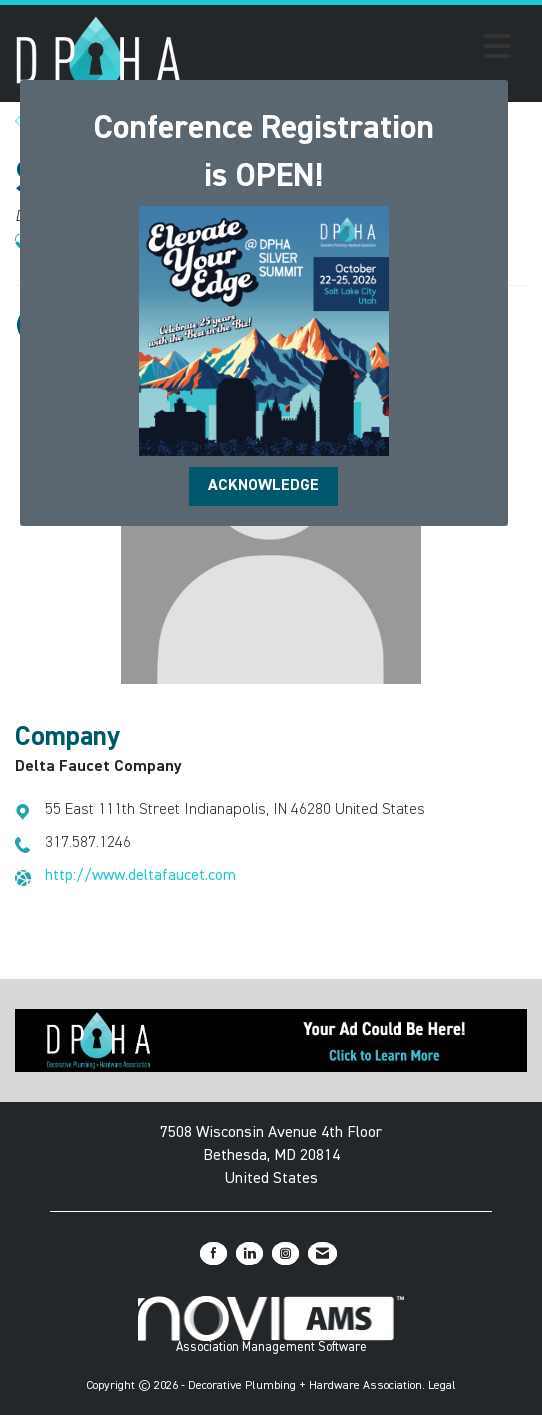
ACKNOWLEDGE (263, 486)
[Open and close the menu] (352, 50)
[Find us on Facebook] (213, 1253)
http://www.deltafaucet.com (140, 876)
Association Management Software (270, 1325)
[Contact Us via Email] (322, 1253)
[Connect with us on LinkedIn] (249, 1253)
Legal (442, 1386)
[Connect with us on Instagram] (285, 1253)
